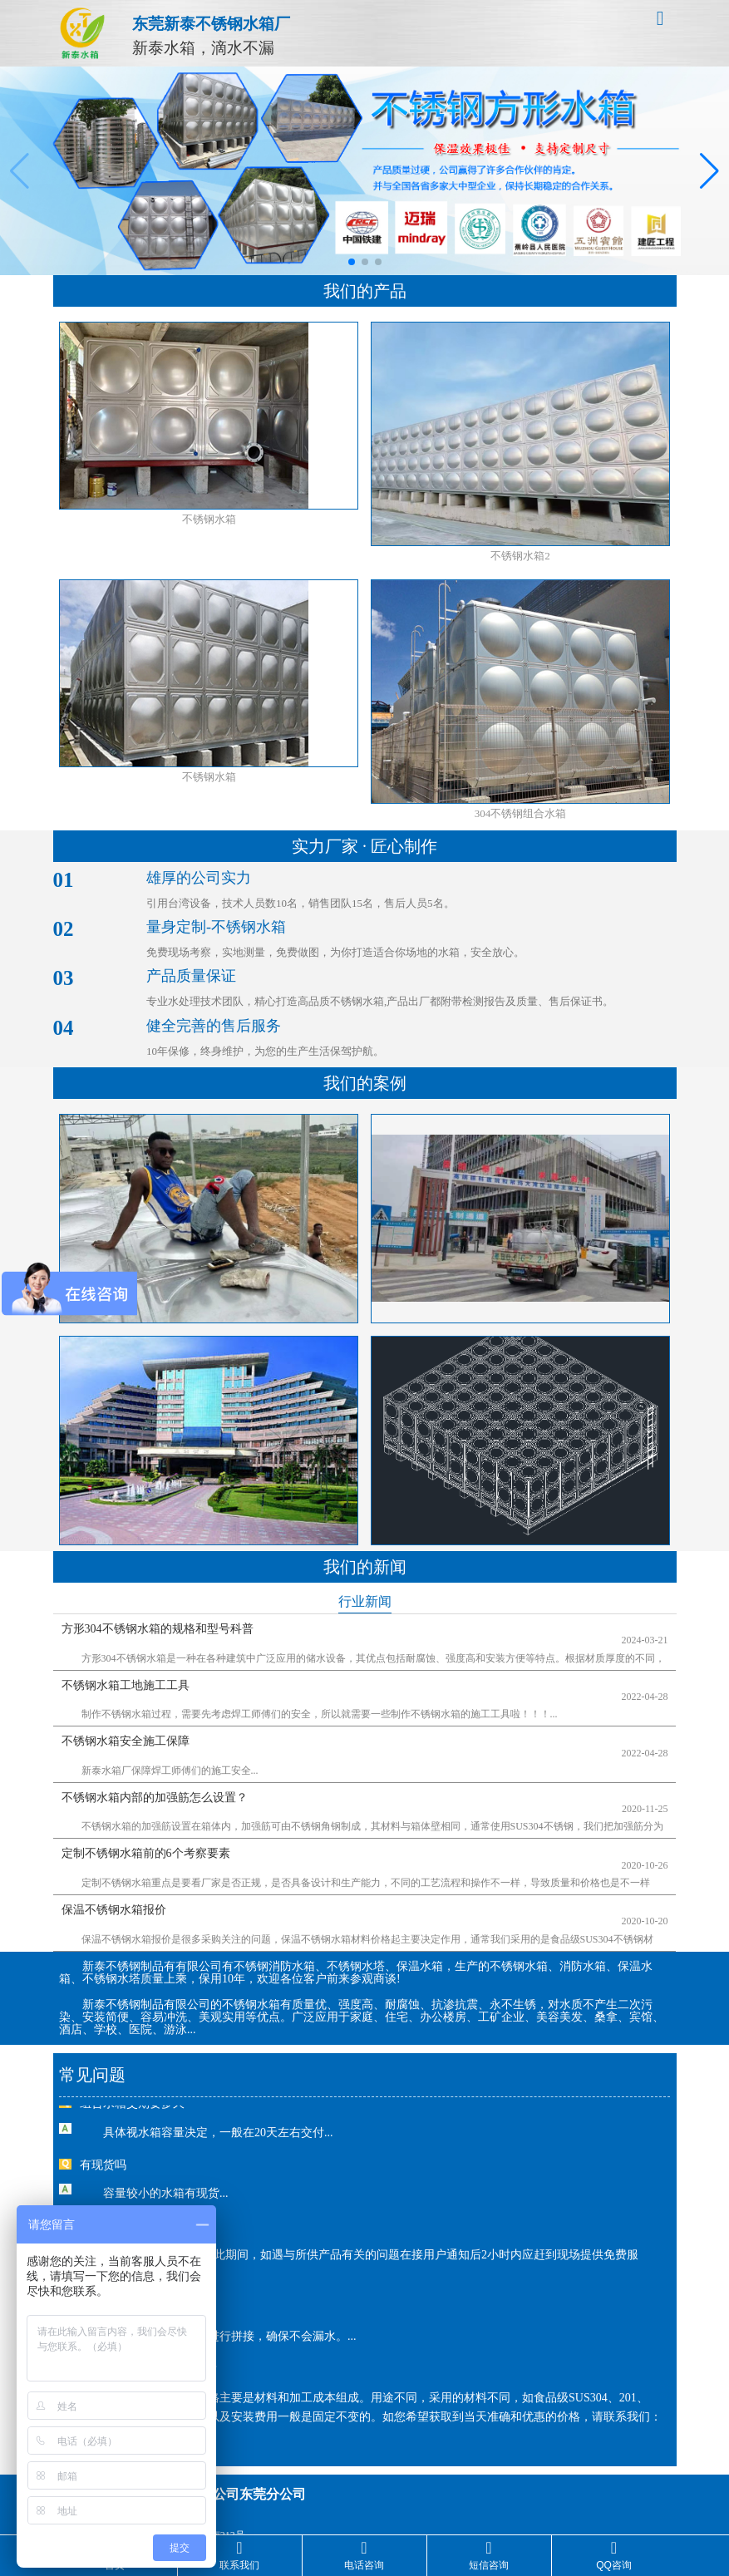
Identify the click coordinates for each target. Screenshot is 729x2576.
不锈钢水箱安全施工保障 (126, 1719)
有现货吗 (103, 2129)
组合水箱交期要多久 (132, 2067)
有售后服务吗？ (120, 2190)
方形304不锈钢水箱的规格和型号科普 (158, 1629)
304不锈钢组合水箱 (521, 813)
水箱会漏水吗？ (120, 2272)
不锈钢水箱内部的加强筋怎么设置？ (155, 1764)
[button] (351, 262)
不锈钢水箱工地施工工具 (126, 1673)
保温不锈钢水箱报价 (114, 1855)
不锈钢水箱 (209, 519)
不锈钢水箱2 (520, 555)
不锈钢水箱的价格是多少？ (149, 2333)
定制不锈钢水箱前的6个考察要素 (146, 1810)
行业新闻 (365, 1601)
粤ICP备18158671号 (402, 2491)
